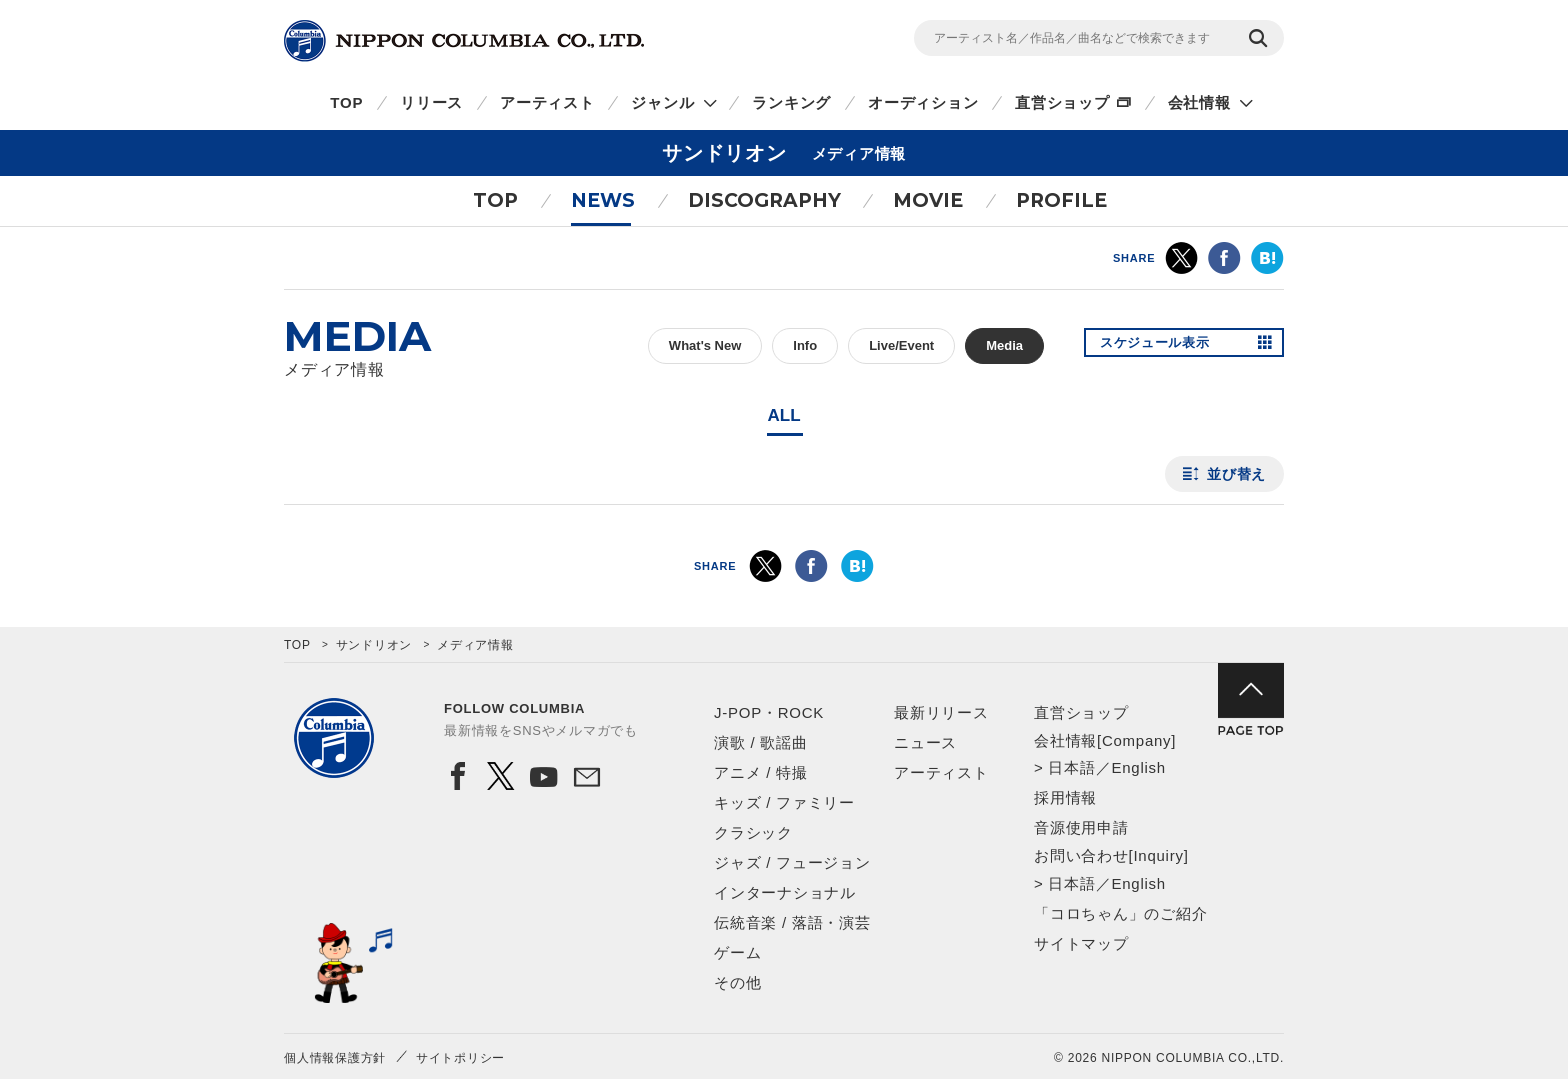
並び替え (1236, 474)
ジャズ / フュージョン (792, 862)
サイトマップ (1081, 943)
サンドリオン (374, 645)
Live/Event (901, 345)
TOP (346, 102)
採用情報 (1065, 797)
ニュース (925, 742)
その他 (737, 982)
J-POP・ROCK (769, 712)
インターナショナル (785, 892)
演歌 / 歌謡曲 (761, 742)
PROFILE (1061, 200)
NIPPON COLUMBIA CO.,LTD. (464, 41)
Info (805, 345)
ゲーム (737, 952)
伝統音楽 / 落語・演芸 (792, 922)
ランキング (791, 102)
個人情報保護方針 (335, 1058)
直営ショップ (1062, 102)
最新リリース (941, 712)
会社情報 (1199, 102)
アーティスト (547, 102)
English (1138, 767)
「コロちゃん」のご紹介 (1120, 913)
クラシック (753, 832)
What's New (705, 345)
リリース (431, 102)
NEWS (603, 200)
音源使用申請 (1081, 827)
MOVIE (928, 200)
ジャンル (662, 102)
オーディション (923, 102)
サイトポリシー (460, 1058)
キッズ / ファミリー (784, 802)
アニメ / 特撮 (761, 772)
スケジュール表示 (1162, 346)
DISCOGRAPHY (764, 200)
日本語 (1071, 767)
